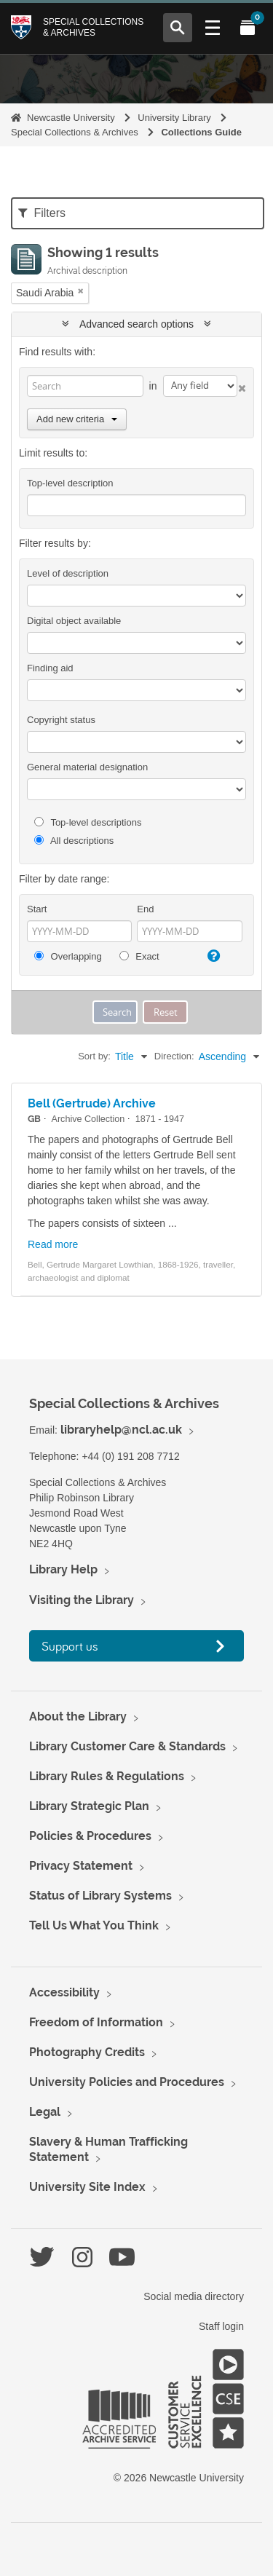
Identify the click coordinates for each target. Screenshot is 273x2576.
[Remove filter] (81, 290)
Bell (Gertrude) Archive (92, 1103)
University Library (174, 117)
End (145, 909)
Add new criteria (76, 419)
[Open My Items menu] (247, 27)
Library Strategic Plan (89, 1806)
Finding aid (50, 668)
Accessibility (64, 1992)
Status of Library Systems (100, 1896)
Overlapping (68, 956)
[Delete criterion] (241, 385)
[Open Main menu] (212, 27)
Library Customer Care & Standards (127, 1746)
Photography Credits (87, 2052)
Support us (69, 1645)
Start (37, 909)
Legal (44, 2112)
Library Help (63, 1569)
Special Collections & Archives (93, 27)
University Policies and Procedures (126, 2082)
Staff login (221, 2326)
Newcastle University (71, 117)
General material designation (87, 767)
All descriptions (74, 840)
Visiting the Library (81, 1600)
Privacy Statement (80, 1866)
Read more (53, 1244)
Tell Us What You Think (94, 1925)
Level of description (67, 573)
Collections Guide (201, 132)
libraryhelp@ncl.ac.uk (121, 1430)
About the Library (78, 1716)
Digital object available (74, 620)
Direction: (174, 1056)
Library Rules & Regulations (106, 1776)
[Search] (85, 386)
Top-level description (70, 483)
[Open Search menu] (177, 27)
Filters (42, 213)
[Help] (211, 956)
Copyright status (61, 719)
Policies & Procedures (90, 1836)
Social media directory (193, 2296)
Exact (139, 956)
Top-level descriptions (87, 822)
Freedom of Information (96, 2022)
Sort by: (94, 1056)
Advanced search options (136, 324)
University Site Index (87, 2187)
